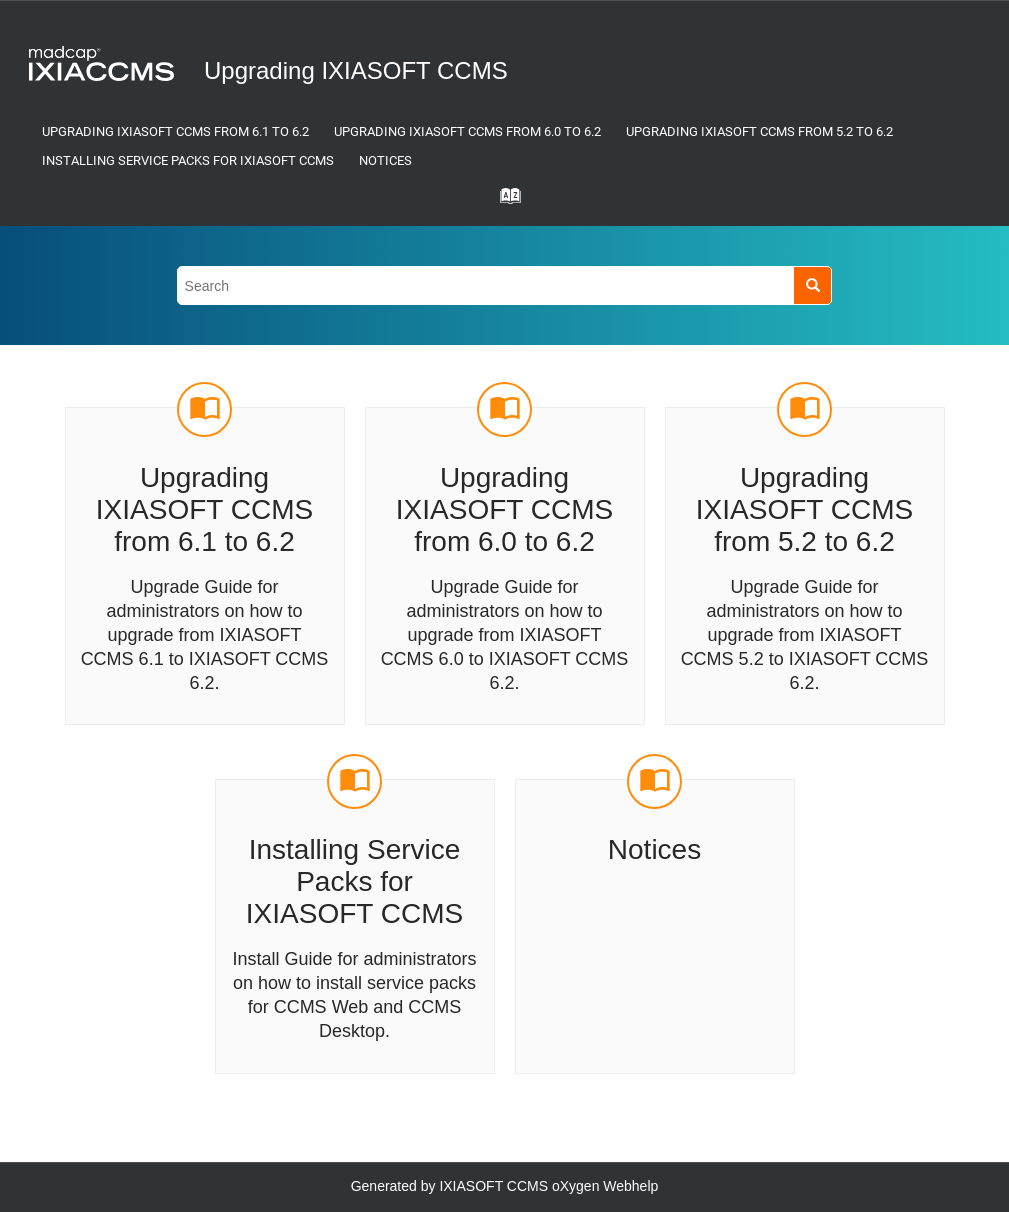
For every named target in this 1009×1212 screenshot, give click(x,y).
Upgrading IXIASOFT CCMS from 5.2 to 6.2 (759, 131)
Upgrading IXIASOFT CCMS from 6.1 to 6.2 (175, 131)
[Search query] (505, 285)
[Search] (812, 285)
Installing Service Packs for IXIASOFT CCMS (188, 160)
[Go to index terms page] (505, 202)
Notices (385, 160)
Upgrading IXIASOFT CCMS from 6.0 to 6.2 (467, 131)
